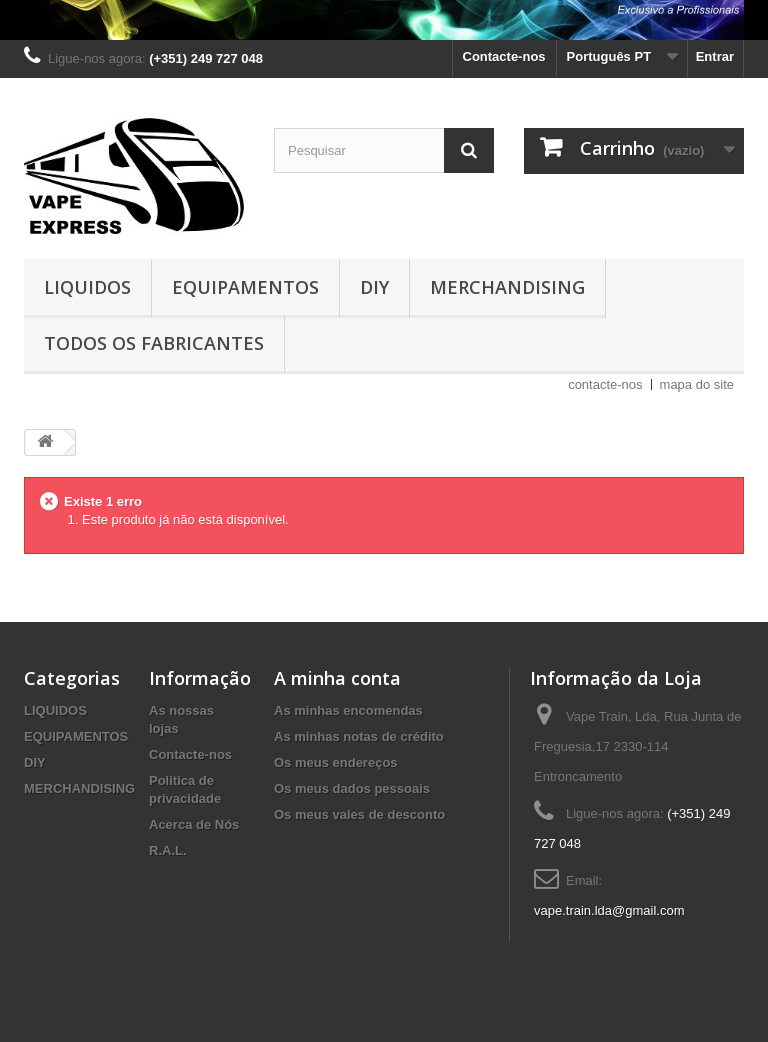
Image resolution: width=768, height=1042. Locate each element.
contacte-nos (605, 384)
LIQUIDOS (87, 287)
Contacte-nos (504, 56)
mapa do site (697, 384)
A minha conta (337, 678)
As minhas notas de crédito (359, 736)
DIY (374, 287)
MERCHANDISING (507, 287)
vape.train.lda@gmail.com (609, 910)
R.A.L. (168, 850)
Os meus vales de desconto (359, 814)
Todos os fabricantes (154, 343)
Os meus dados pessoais (352, 788)
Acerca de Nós (194, 824)
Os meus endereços (336, 762)
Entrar (715, 56)
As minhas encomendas (348, 710)
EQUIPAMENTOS (245, 287)
